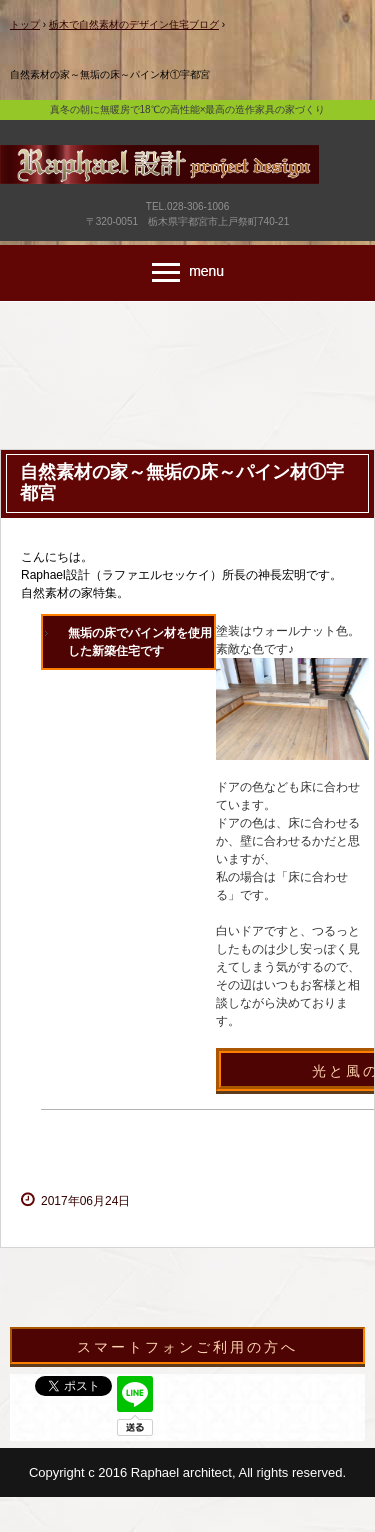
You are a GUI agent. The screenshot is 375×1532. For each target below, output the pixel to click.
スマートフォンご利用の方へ (187, 1347)
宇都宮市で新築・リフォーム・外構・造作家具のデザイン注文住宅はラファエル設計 (187, 192)
